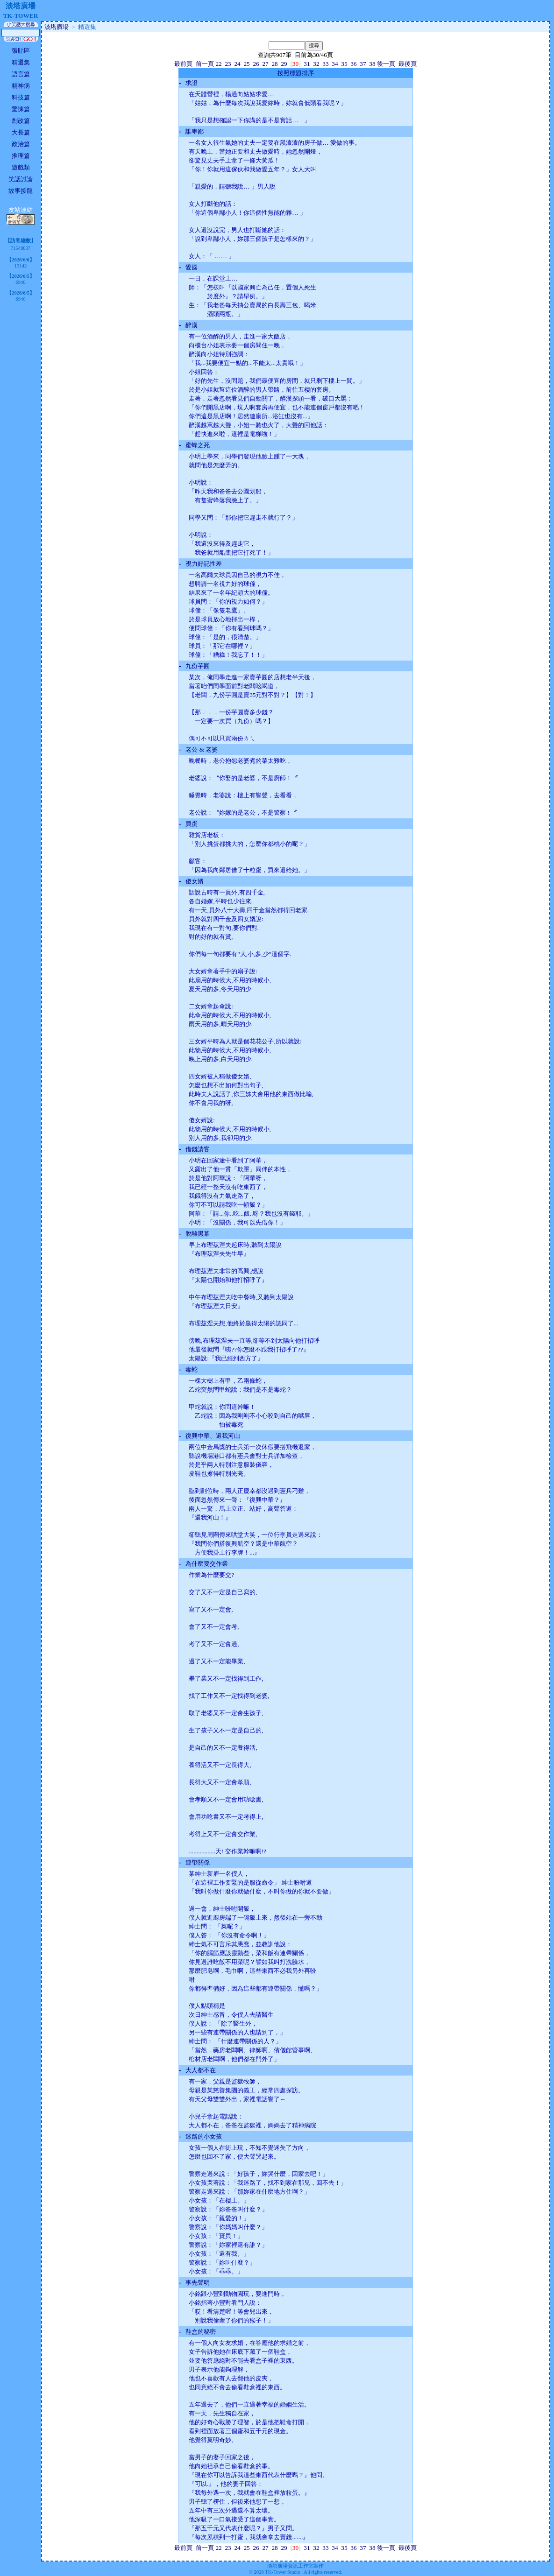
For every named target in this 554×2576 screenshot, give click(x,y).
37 (363, 63)
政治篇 (21, 144)
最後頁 (407, 63)
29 (284, 63)
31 (307, 63)
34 (335, 63)
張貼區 (21, 50)
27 (265, 63)
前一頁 (205, 63)
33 (325, 63)
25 (246, 63)
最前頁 (183, 63)
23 (228, 63)
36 (353, 63)
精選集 (21, 62)
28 (274, 63)
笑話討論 (20, 179)
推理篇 (21, 155)
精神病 (21, 85)
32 (316, 63)
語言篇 (21, 73)
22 (218, 63)
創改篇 (21, 120)
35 (344, 63)
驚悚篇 (21, 109)
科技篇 (21, 97)
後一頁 (386, 63)
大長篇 (21, 132)
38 (372, 63)
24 (237, 63)
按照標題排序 (295, 73)
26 (256, 63)
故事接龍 (20, 190)
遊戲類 (21, 167)
